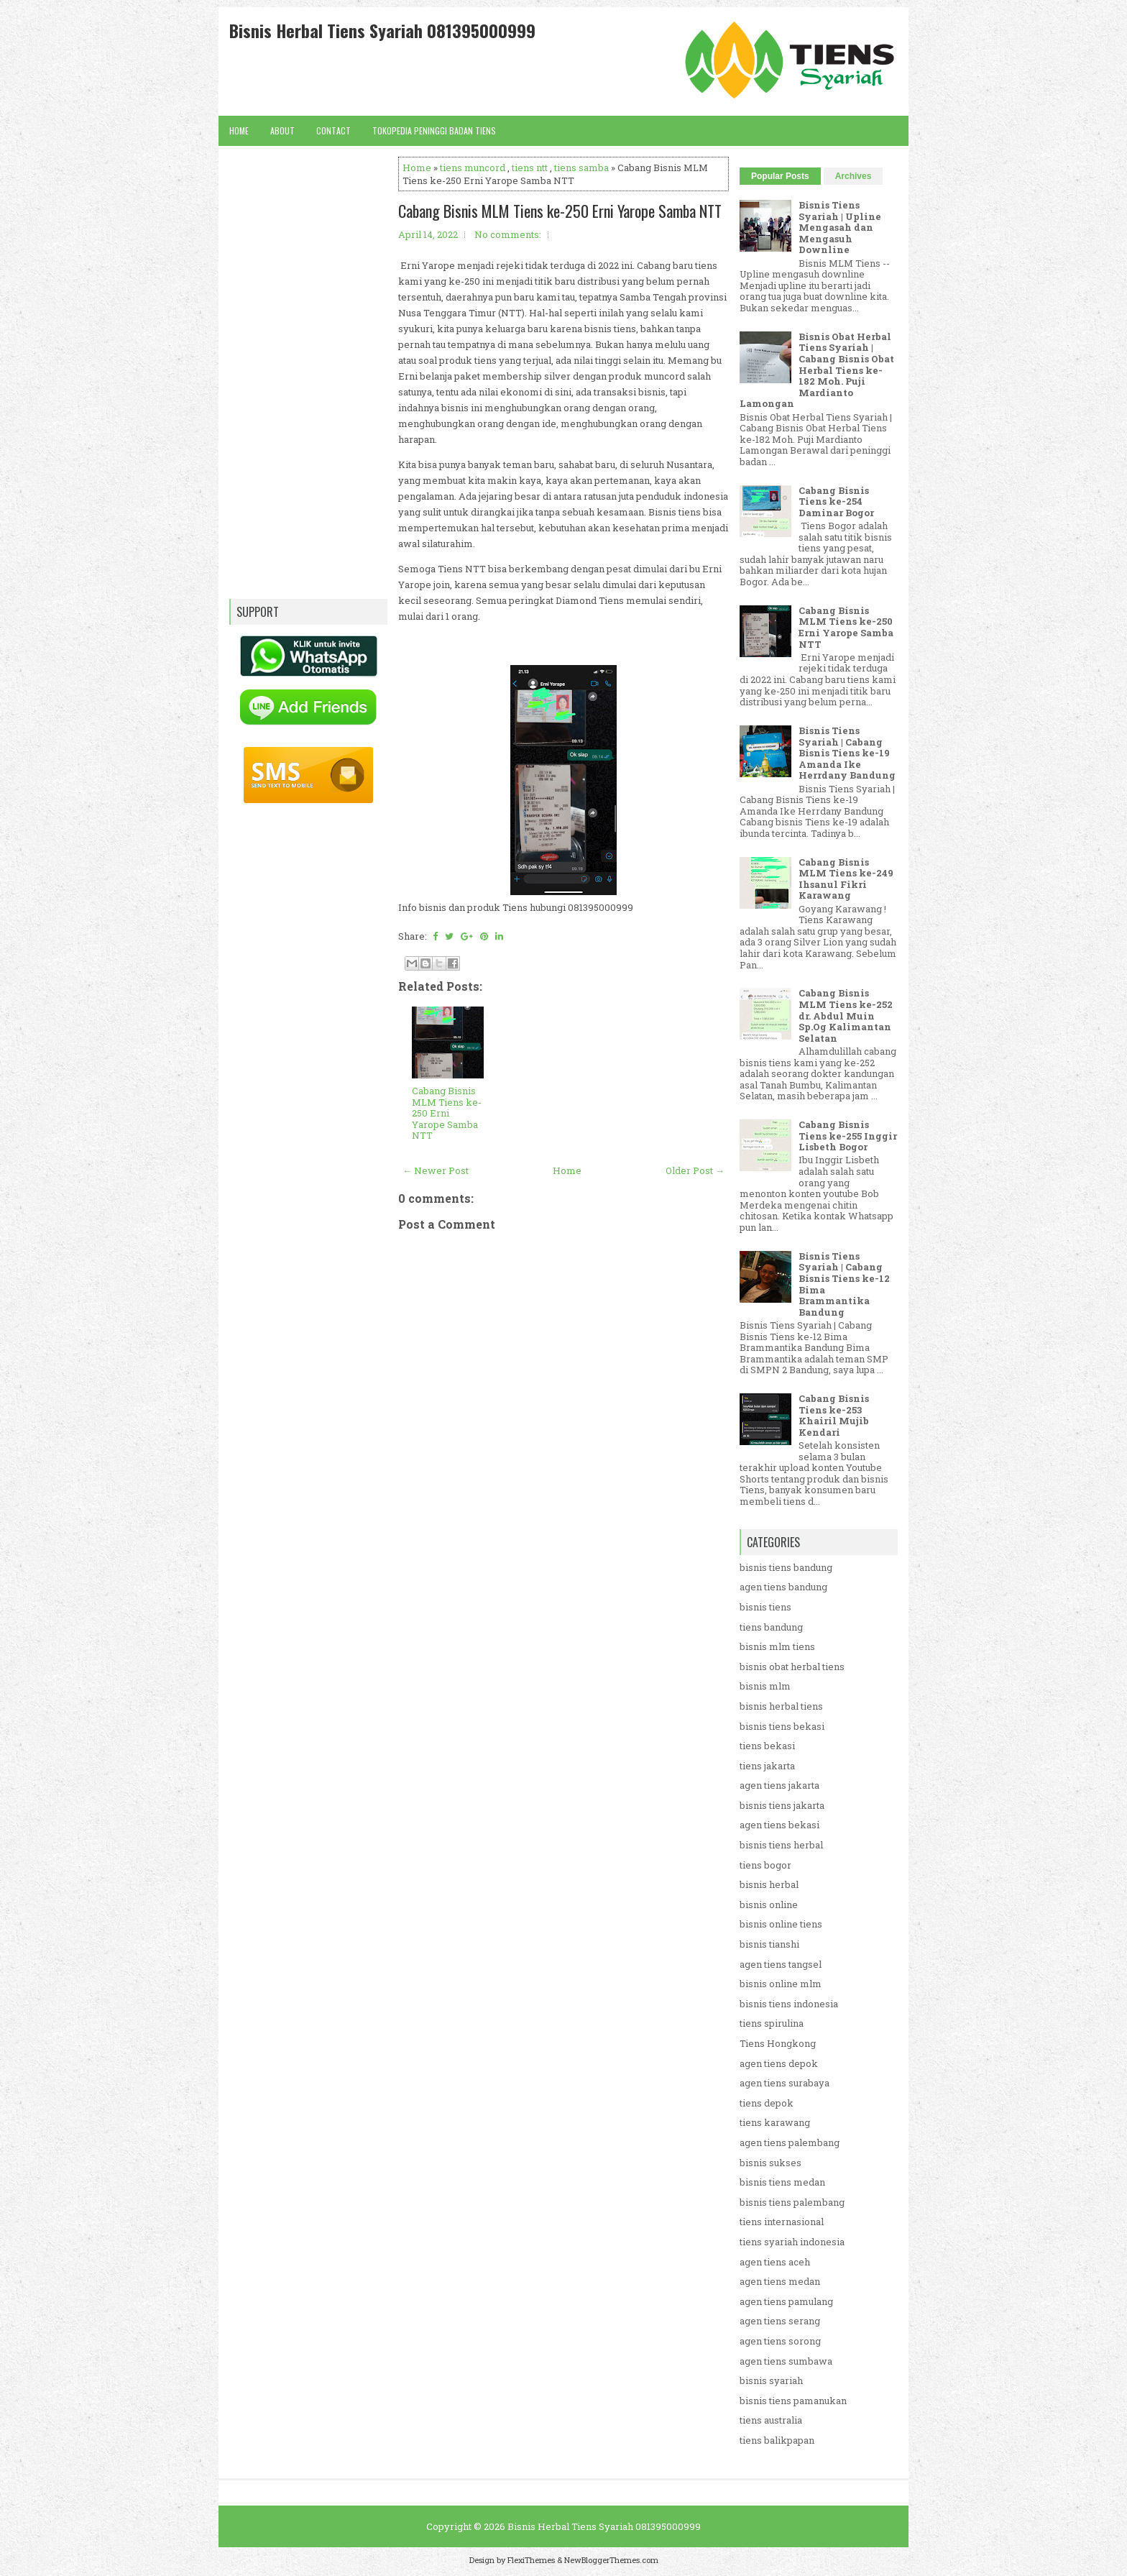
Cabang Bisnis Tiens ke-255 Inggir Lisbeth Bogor (848, 1135)
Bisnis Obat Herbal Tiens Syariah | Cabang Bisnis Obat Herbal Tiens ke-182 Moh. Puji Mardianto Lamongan (817, 370)
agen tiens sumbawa (786, 2361)
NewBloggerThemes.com (611, 2559)
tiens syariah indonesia (792, 2241)
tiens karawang (775, 2122)
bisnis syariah (771, 2380)
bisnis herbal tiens (781, 1706)
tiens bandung (771, 1627)
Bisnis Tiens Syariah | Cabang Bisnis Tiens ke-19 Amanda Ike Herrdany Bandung (847, 752)
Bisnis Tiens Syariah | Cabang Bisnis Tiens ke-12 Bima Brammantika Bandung (844, 1284)
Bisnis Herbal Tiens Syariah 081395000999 (382, 30)
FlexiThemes (531, 2559)
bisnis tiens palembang (792, 2202)
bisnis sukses (770, 2162)
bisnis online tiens (781, 1923)
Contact (333, 130)
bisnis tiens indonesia (789, 2003)
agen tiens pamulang (786, 2301)
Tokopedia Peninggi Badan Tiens (434, 130)
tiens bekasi (767, 1745)
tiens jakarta (767, 1765)
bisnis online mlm (781, 1983)
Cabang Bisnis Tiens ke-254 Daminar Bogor (836, 501)
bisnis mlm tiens (777, 1646)
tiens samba (581, 167)
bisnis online (769, 1904)
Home (239, 130)
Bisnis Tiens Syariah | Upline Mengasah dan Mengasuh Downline (840, 227)
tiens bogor (765, 1864)
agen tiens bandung (783, 1586)
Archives (853, 176)
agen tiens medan (780, 2281)
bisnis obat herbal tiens (792, 1666)
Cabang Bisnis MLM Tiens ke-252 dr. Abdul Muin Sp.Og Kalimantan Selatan (846, 1015)
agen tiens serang (780, 2320)
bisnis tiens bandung (786, 1567)
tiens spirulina (772, 2023)
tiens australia (771, 2420)
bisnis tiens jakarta (782, 1805)
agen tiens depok (779, 2063)
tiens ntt (530, 167)
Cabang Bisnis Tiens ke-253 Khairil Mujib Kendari (834, 1415)
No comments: (507, 234)
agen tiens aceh (775, 2261)
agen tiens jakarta (779, 1785)
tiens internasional (782, 2221)
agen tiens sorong (780, 2340)
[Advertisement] (563, 1658)
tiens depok (767, 2102)
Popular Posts (780, 176)
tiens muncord (472, 167)
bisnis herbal (769, 1884)
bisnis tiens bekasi (782, 1726)
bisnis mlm (765, 1685)
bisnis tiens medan (782, 2182)
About (282, 130)
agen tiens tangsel (781, 1964)
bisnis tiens (765, 1606)
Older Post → (695, 1170)
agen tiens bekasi (779, 1824)
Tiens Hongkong (778, 2043)
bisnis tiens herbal (781, 1844)
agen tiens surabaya (784, 2082)
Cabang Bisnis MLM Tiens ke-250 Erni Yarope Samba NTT (560, 210)
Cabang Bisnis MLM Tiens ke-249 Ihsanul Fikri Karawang (846, 879)
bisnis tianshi (769, 1944)
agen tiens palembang (790, 2142)
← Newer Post (435, 1170)
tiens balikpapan (777, 2440)
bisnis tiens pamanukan (793, 2400)
